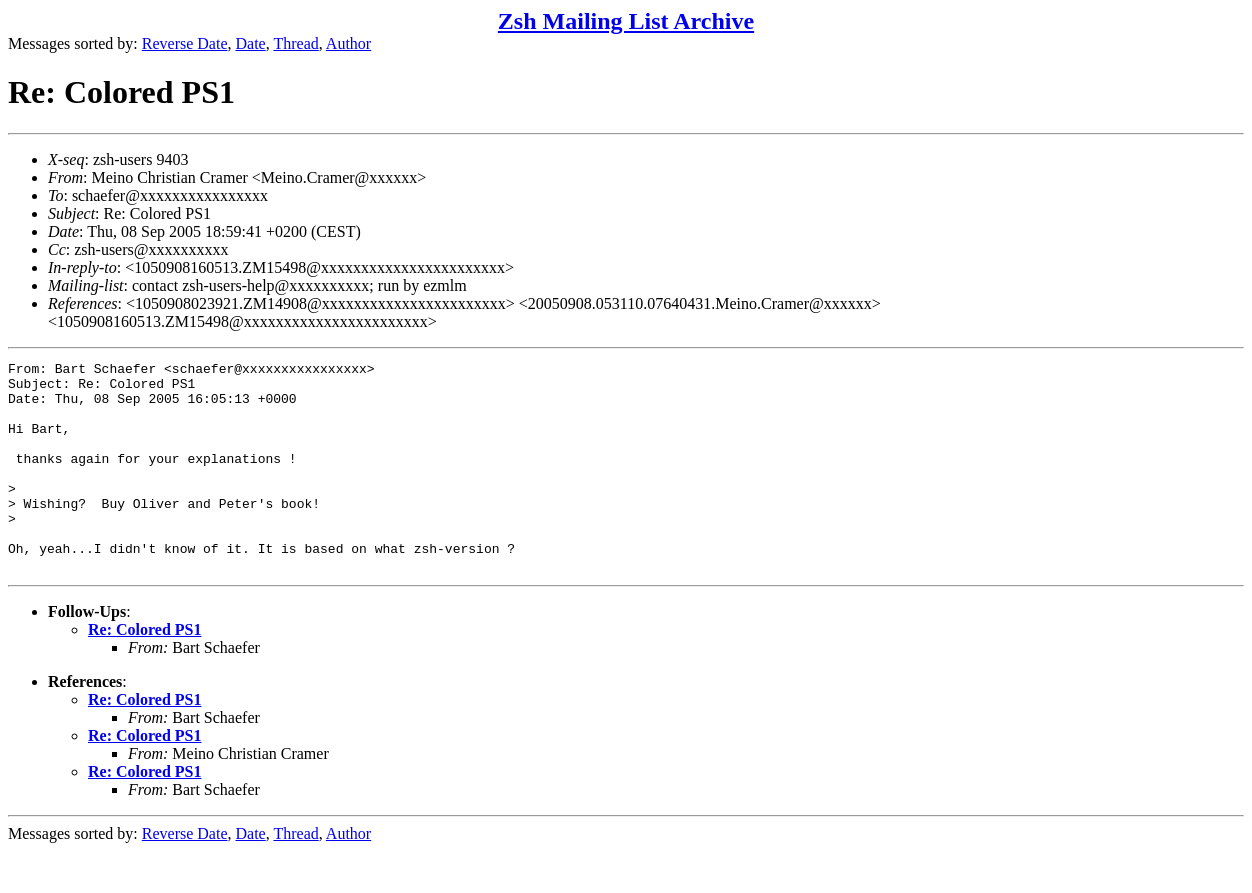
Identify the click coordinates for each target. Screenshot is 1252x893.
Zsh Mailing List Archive (626, 21)
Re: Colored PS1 (144, 671)
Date (251, 43)
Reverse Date (185, 43)
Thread (295, 43)
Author (348, 43)
